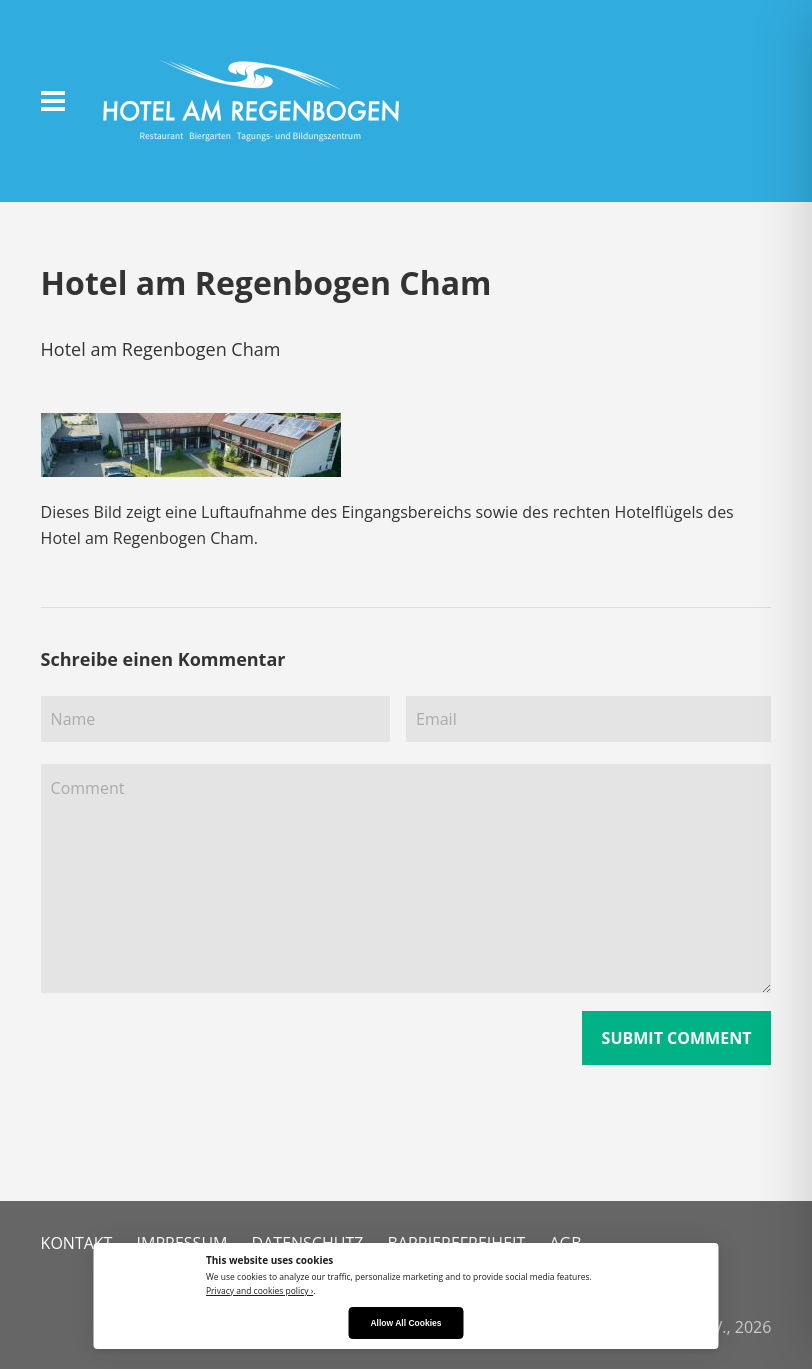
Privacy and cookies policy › (259, 1290)
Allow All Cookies (405, 1323)
